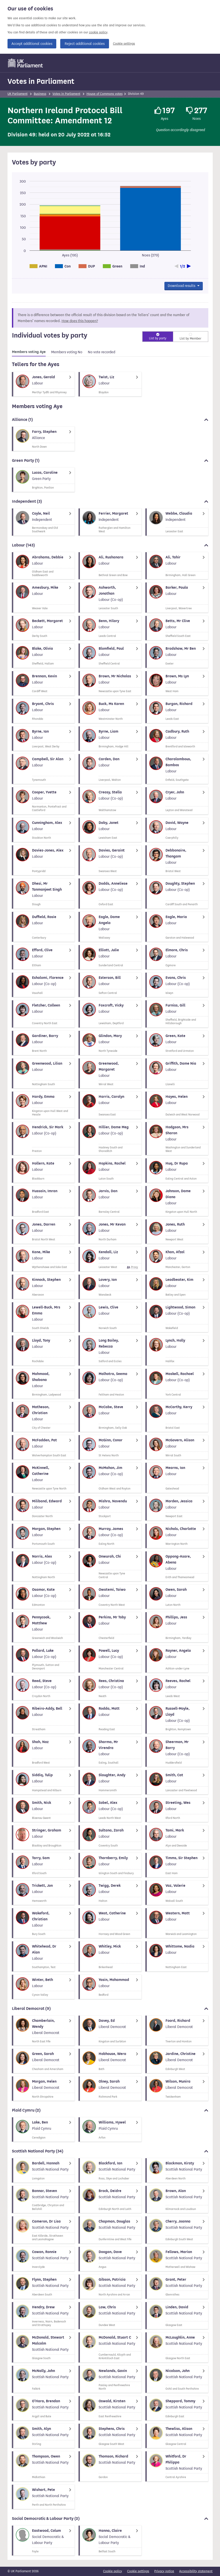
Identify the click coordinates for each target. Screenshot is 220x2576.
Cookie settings (124, 44)
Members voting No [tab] (66, 352)
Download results (182, 286)
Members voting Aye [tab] (29, 352)
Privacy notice (164, 2571)
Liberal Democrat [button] (110, 2009)
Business (40, 94)
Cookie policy (112, 2571)
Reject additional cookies (85, 44)
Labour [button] (110, 545)
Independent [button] (110, 501)
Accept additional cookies (31, 44)
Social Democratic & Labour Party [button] (110, 2519)
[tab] (29, 353)
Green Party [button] (110, 461)
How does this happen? (80, 321)
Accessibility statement (195, 2571)
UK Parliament (18, 94)
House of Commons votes (104, 94)
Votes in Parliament (41, 81)
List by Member (190, 338)
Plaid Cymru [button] (110, 2110)
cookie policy (98, 32)
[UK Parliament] (25, 63)
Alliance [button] (110, 420)
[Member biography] (43, 384)
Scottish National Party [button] (110, 2151)
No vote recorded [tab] (101, 352)
